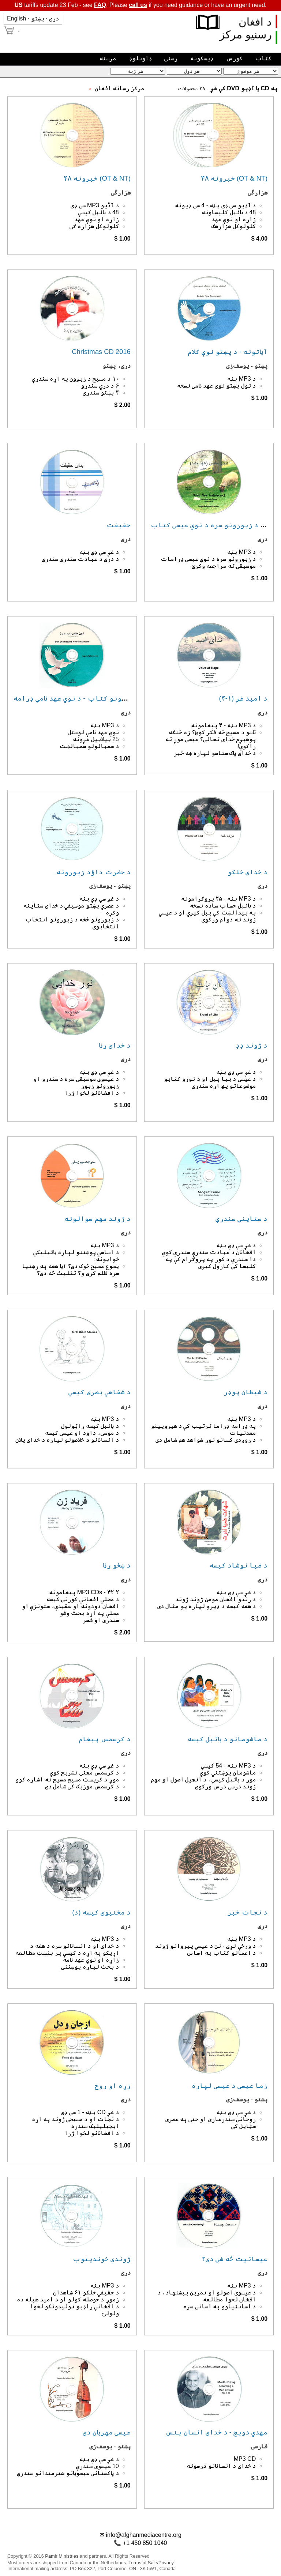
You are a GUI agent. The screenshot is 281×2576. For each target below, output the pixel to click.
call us (138, 5)
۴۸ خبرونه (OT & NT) (97, 178)
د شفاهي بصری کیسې (99, 1392)
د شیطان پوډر (245, 1392)
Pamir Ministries (61, 2556)
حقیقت (118, 525)
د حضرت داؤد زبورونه (93, 872)
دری (54, 18)
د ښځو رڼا (117, 1565)
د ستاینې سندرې (241, 1218)
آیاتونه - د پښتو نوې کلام (228, 351)
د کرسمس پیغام (105, 1739)
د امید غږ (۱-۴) (243, 698)
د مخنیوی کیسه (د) (101, 1912)
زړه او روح (113, 2085)
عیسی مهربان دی (107, 2432)
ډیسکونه (201, 58)
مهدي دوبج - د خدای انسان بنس (216, 2432)
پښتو (37, 18)
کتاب (263, 58)
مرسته (108, 58)
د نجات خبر (247, 1912)
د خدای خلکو (247, 872)
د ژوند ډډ (251, 1045)
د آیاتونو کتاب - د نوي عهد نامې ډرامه (76, 698)
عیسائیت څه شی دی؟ (234, 2259)
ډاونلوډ (140, 58)
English (16, 18)
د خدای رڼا (115, 1045)
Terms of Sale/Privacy (151, 2562)
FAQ (100, 5)
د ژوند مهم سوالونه (97, 1218)
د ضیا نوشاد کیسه (238, 1565)
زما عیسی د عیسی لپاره (229, 2085)
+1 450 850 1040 (145, 2543)
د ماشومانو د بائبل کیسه (227, 1739)
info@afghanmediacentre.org (143, 2535)
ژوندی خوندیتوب (101, 2259)
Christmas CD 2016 (101, 351)
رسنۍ (170, 58)
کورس (234, 58)
